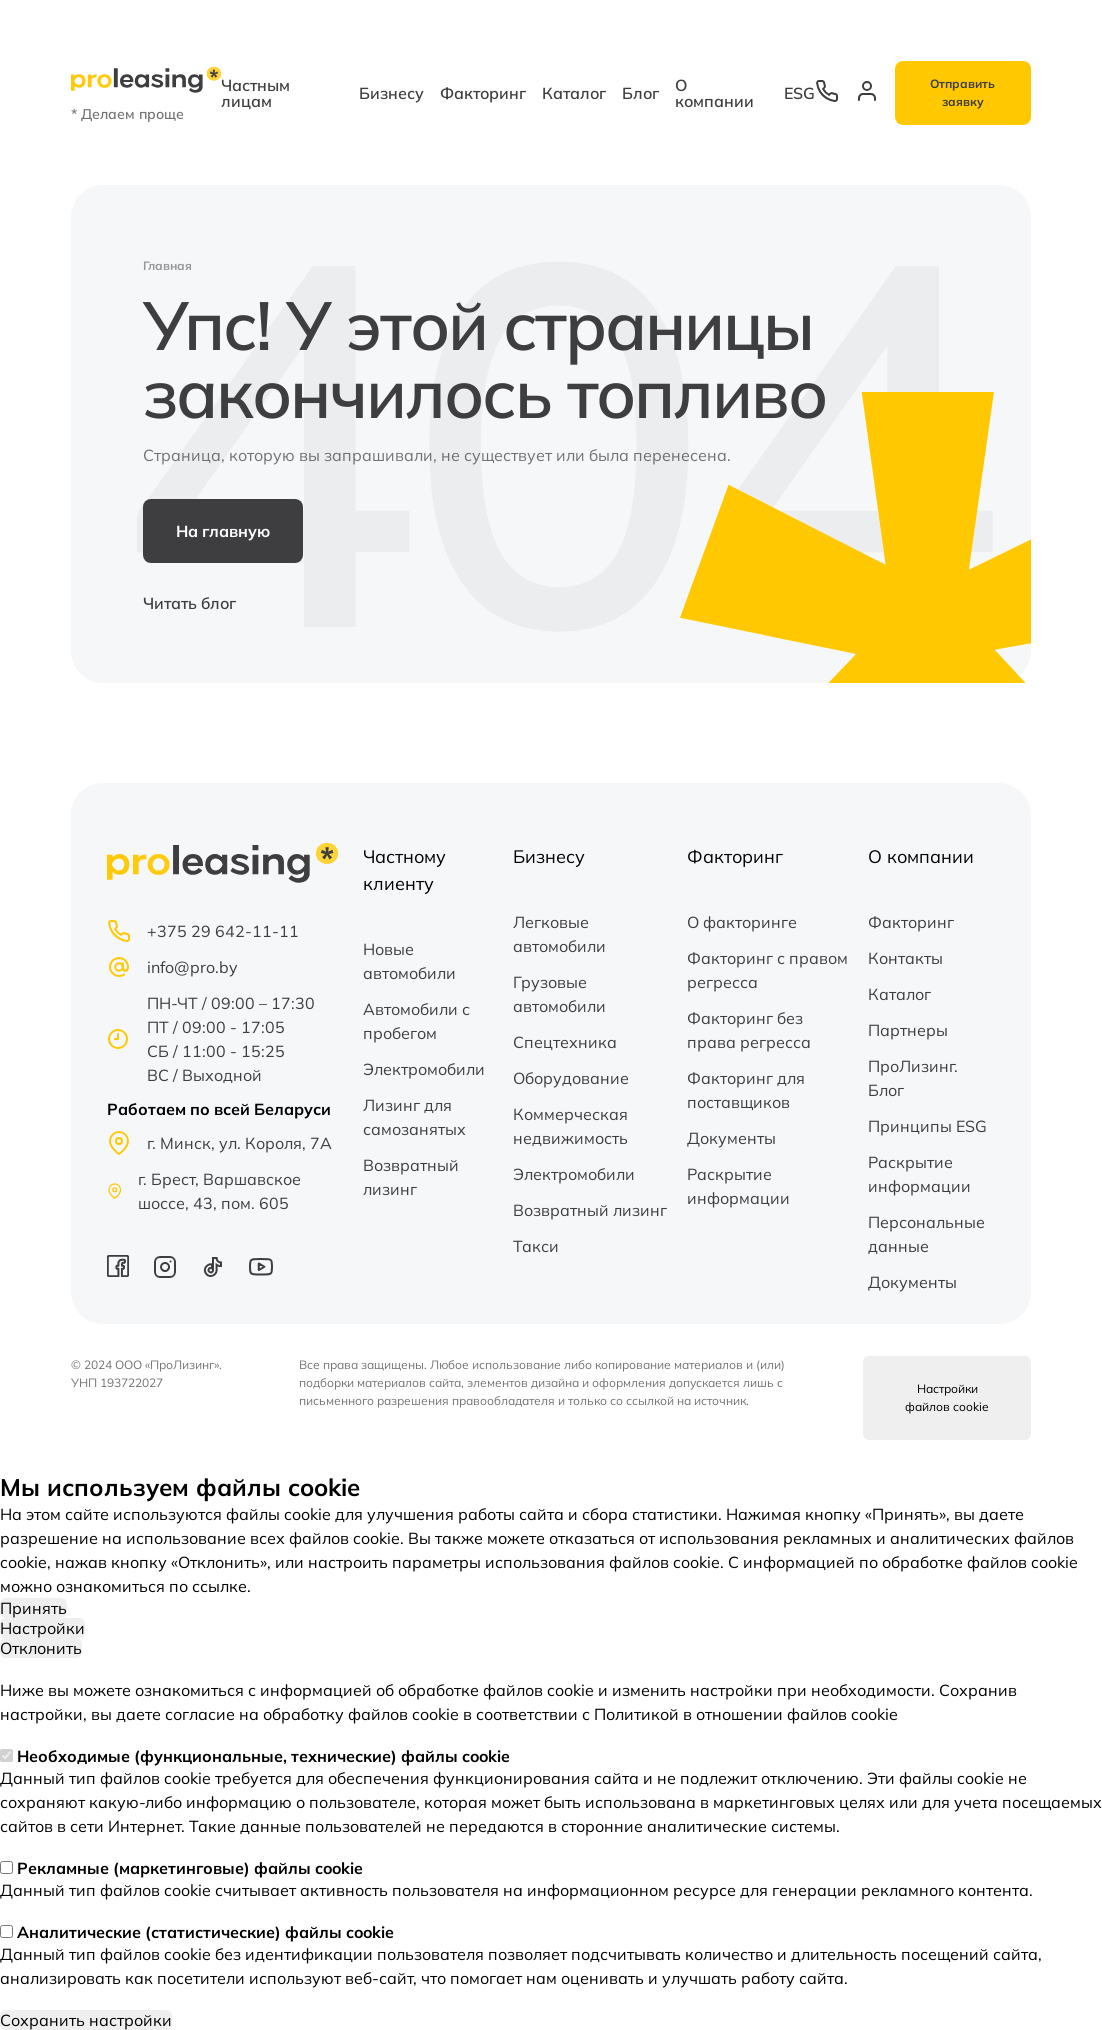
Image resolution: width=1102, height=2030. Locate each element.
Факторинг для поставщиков (746, 1090)
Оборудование (571, 1078)
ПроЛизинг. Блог (913, 1078)
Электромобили (424, 1069)
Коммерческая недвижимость (570, 1126)
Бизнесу (391, 93)
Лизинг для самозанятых (414, 1117)
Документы (731, 1138)
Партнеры (908, 1030)
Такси (536, 1246)
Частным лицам (255, 93)
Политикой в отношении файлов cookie (746, 1714)
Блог (640, 93)
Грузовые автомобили (559, 994)
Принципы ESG (927, 1126)
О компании (714, 93)
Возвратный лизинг (411, 1177)
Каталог (574, 93)
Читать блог (189, 603)
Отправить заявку (962, 92)
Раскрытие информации (738, 1186)
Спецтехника (565, 1042)
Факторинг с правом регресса (767, 970)
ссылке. (221, 1586)
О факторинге (742, 922)
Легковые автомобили (559, 934)
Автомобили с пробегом (416, 1021)
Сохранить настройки (86, 2020)
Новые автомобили (409, 961)
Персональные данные (926, 1234)
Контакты (905, 958)
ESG (799, 93)
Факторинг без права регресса (749, 1030)
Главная (167, 265)
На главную (223, 531)
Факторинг (483, 93)
